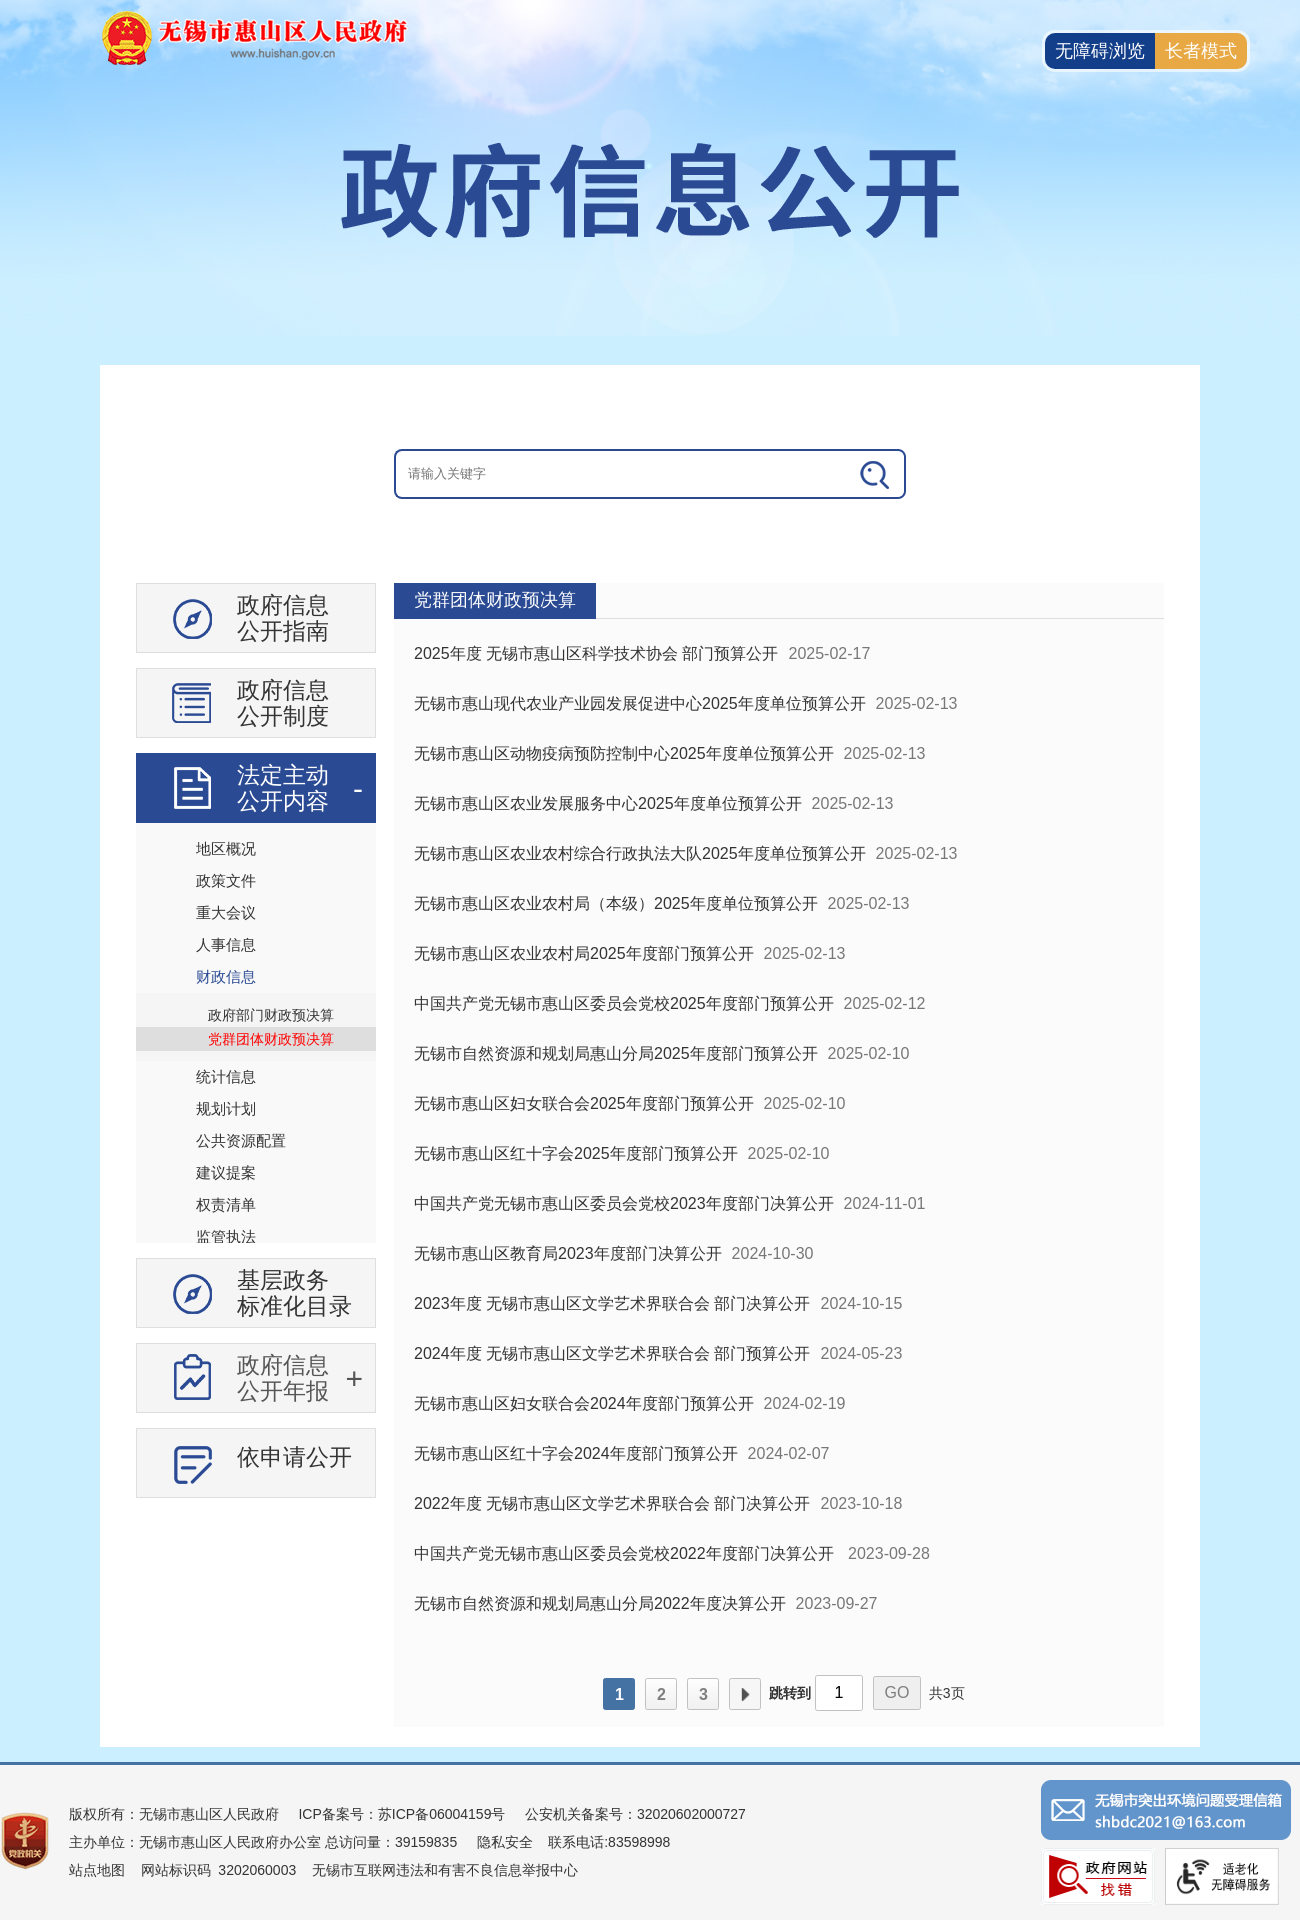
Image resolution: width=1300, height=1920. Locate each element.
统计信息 (226, 1076)
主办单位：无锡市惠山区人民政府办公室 (195, 1842)
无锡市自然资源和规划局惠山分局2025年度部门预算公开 (616, 1053)
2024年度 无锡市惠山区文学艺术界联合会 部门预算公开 (612, 1353)
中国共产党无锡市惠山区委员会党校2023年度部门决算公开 (624, 1203)
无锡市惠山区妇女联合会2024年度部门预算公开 (584, 1403)
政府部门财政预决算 (271, 1015)
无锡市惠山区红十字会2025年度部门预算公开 (576, 1153)
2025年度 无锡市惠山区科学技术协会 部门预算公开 (596, 653)
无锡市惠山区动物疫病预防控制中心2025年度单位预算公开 (624, 753)
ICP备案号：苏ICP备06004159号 (401, 1814)
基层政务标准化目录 (294, 1293)
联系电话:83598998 (609, 1842)
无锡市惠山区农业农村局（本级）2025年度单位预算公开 (616, 903)
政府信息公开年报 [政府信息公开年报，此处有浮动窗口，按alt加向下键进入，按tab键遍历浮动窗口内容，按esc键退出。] (283, 1378)
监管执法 (226, 1236)
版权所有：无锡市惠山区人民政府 (174, 1814)
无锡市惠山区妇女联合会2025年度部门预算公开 (584, 1103)
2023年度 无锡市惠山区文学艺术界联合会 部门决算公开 (612, 1303)
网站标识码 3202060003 (219, 1870)
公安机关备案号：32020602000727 (635, 1814)
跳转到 (790, 1693)
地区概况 (226, 848)
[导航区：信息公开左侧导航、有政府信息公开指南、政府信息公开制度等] (256, 1048)
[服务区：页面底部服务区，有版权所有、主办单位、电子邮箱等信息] (650, 1841)
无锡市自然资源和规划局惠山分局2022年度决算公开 (600, 1603)
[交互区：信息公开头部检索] (650, 474)
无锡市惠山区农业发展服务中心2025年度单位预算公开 (608, 803)
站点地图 (97, 1870)
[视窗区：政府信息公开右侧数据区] (779, 1155)
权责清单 (226, 1204)
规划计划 (226, 1108)
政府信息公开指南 (283, 618)
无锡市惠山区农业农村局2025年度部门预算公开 (584, 953)
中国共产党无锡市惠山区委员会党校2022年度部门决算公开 (626, 1553)
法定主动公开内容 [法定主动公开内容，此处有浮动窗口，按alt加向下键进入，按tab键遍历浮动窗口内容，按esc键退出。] (283, 788)
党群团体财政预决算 (271, 1039)
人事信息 (226, 944)
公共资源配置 (241, 1140)
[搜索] (876, 474)
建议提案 (226, 1172)
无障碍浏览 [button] (1100, 51)
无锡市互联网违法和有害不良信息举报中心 (445, 1870)
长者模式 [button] (1201, 51)
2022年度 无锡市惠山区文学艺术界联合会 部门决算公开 (612, 1503)
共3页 (947, 1693)
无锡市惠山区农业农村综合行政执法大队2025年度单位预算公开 (640, 853)
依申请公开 (294, 1457)
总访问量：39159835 (389, 1842)
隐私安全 (505, 1842)
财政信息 (226, 976)
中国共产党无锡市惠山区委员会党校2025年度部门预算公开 (624, 1003)
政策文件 (226, 880)
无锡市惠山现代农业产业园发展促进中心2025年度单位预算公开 (640, 703)
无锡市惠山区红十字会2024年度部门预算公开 (576, 1453)
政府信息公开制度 (283, 703)
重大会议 (226, 912)
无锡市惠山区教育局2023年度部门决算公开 (568, 1253)
